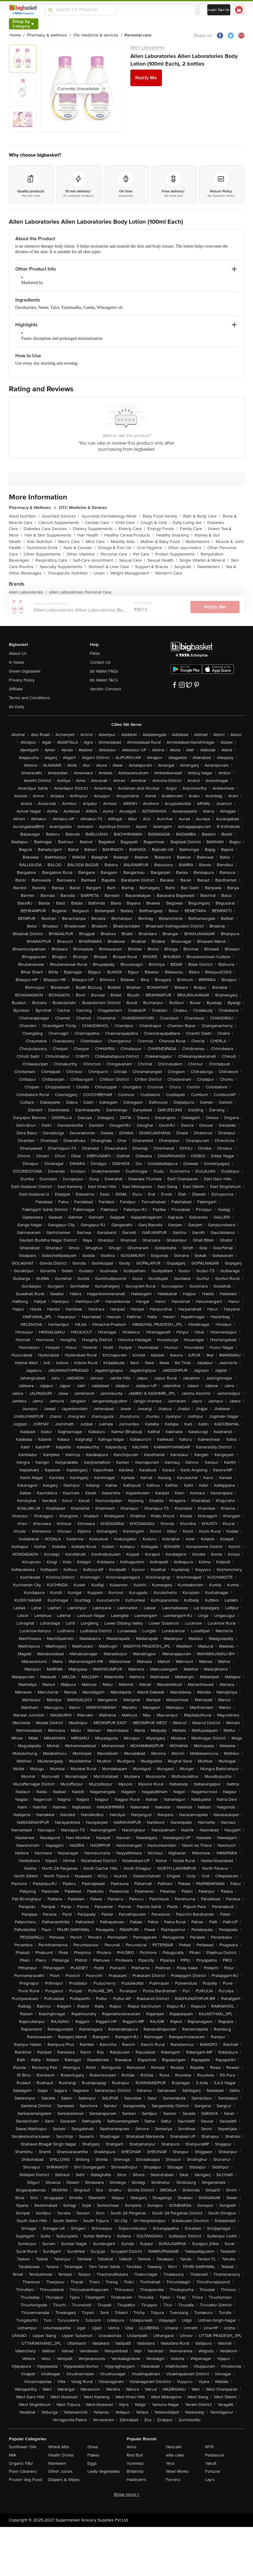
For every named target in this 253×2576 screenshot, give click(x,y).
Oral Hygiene (151, 547)
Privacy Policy (22, 680)
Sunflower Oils (22, 2446)
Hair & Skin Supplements (50, 535)
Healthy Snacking (174, 535)
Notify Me (146, 78)
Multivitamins (199, 541)
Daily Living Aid (189, 522)
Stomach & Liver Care (110, 566)
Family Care (192, 528)
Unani (101, 573)
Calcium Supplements (60, 522)
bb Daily (16, 706)
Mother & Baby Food (161, 541)
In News (16, 662)
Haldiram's (136, 2479)
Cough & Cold (155, 522)
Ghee (92, 2446)
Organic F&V (21, 2463)
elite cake (175, 2455)
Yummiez (135, 2463)
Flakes (93, 2455)
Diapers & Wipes (64, 2479)
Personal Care (116, 554)
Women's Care (168, 573)
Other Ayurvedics (186, 547)
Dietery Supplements (94, 528)
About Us (18, 653)
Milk (12, 2455)
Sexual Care (132, 560)
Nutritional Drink (44, 547)
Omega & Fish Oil (116, 547)
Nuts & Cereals (79, 547)
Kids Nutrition (41, 541)
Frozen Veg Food (25, 2479)
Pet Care (143, 554)
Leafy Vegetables (103, 2471)
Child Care (126, 522)
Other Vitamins (82, 554)
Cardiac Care (99, 522)
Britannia (135, 2471)
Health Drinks (61, 2455)
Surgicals (184, 566)
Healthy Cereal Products (129, 535)
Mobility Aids (124, 541)
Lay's (210, 2479)
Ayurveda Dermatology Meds (111, 516)
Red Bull (135, 2455)
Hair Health (89, 535)
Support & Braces (153, 566)
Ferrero (173, 2479)
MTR (209, 2446)
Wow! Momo (177, 2471)
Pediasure (214, 2455)
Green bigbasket (24, 671)
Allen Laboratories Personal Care (80, 592)
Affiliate (16, 689)
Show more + (127, 2494)
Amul (131, 2446)
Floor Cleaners (23, 2471)
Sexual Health (162, 560)
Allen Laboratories (147, 47)
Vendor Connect (105, 689)
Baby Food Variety (162, 516)
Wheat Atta (58, 2446)
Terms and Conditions (29, 697)
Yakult (210, 2463)
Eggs (92, 2463)
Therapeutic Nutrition (69, 573)
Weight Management (131, 573)
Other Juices (60, 2471)
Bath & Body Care (201, 516)
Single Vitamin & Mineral (203, 560)
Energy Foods (163, 528)
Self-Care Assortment (95, 560)
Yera (170, 2463)
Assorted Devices (60, 516)
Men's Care (70, 541)
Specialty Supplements (63, 566)
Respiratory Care (53, 560)
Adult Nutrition (24, 516)
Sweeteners (210, 566)
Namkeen (57, 2463)
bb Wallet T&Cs (104, 680)
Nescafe (174, 2446)
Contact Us (100, 662)
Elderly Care (132, 528)
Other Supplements (44, 554)
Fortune (212, 2471)
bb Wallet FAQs (104, 671)
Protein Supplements (176, 554)
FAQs (95, 653)
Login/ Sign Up (219, 10)
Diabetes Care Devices (47, 528)
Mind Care (97, 541)
